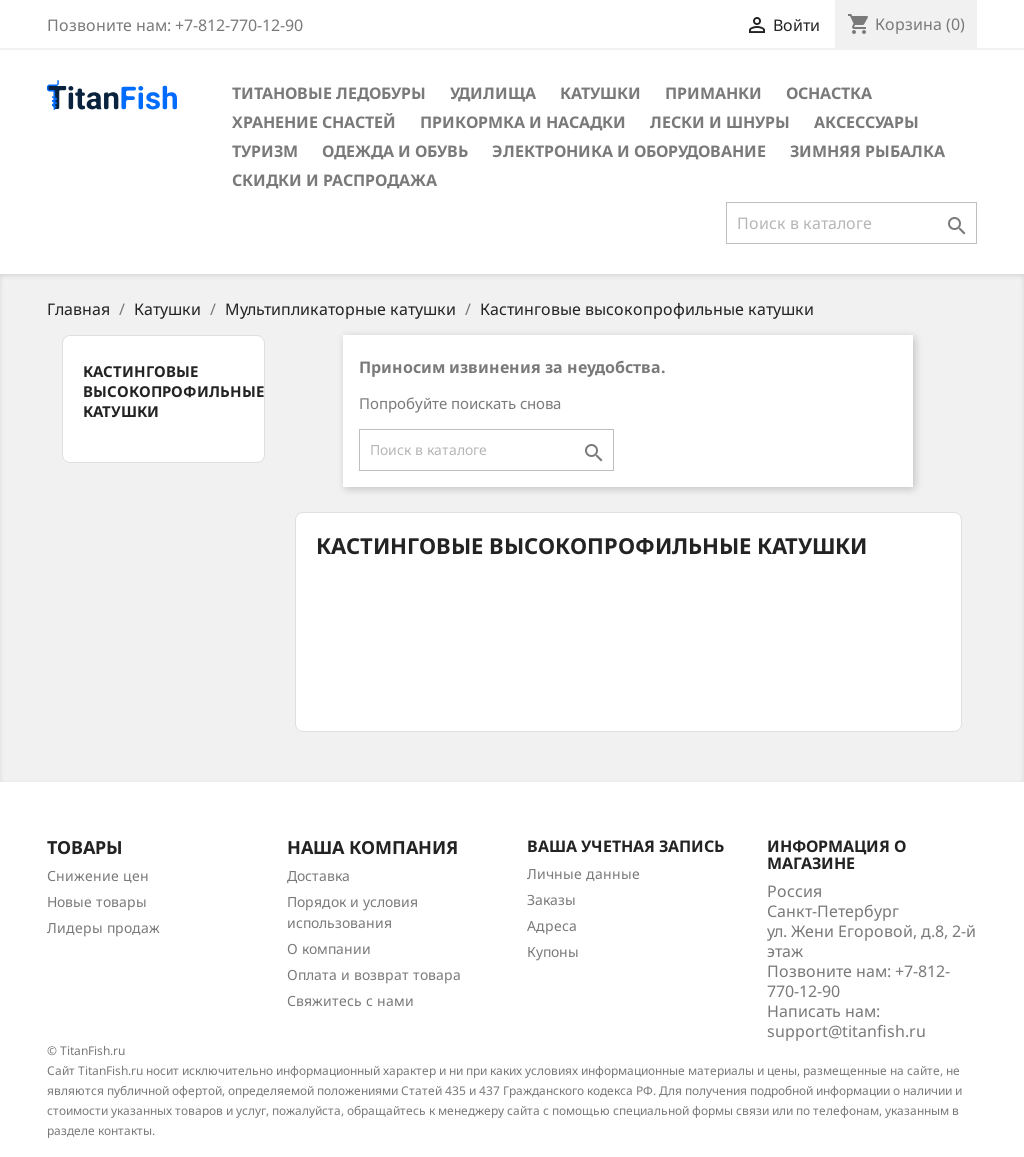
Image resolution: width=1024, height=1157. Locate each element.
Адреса (552, 925)
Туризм (265, 151)
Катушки (600, 93)
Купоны (553, 951)
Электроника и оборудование (629, 151)
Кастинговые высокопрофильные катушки (173, 391)
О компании (329, 948)
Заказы (551, 899)
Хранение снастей (314, 122)
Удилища (493, 93)
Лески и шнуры (720, 122)
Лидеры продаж (103, 927)
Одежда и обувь (395, 151)
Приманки (713, 93)
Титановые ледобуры (329, 93)
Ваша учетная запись (625, 846)
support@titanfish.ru (846, 1031)
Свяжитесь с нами (350, 1000)
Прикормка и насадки (523, 122)
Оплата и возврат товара (374, 974)
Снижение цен (98, 875)
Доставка (318, 875)
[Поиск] (851, 223)
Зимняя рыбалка (867, 151)
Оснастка (829, 93)
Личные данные (583, 873)
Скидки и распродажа (334, 180)
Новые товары (97, 901)
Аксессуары (866, 122)
